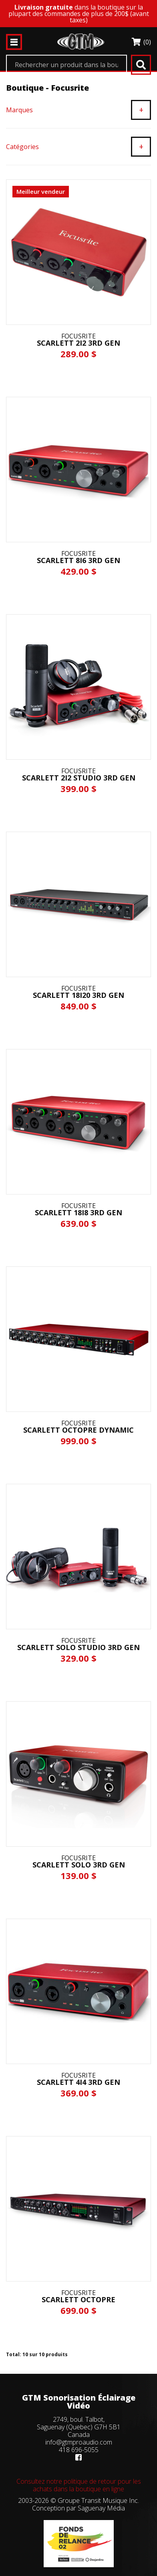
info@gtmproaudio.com (78, 2442)
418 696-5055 (79, 2449)
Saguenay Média (101, 2508)
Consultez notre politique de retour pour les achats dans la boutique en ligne (78, 2485)
